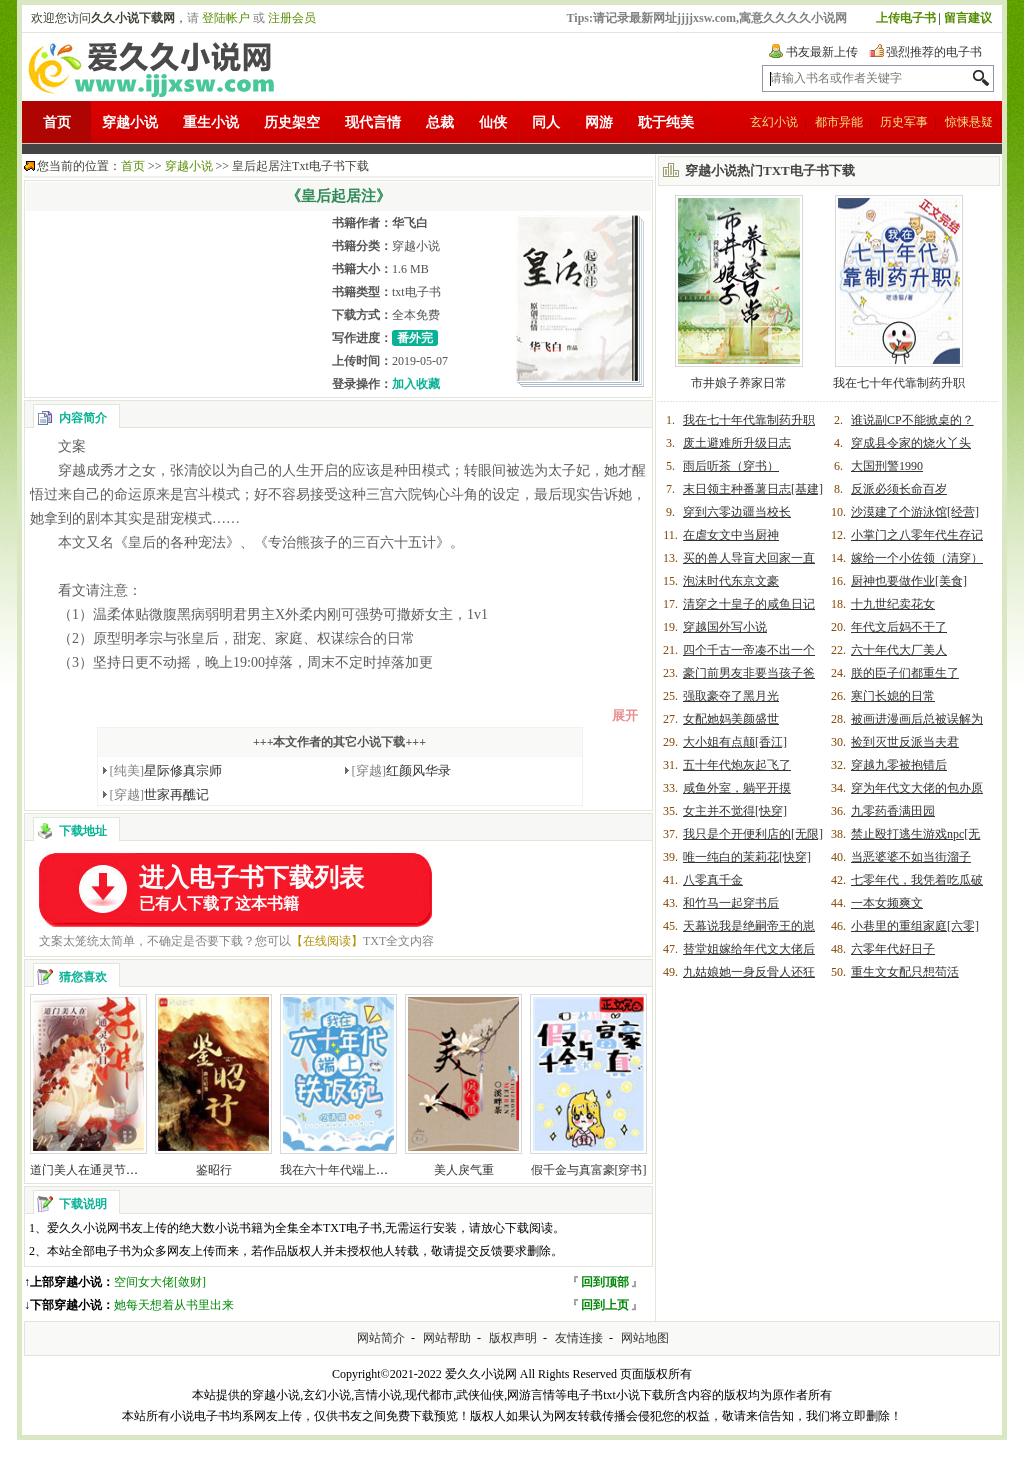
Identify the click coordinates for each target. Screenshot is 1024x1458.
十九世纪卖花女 (893, 604)
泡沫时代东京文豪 (731, 581)
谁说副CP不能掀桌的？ (912, 420)
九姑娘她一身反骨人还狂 (749, 972)
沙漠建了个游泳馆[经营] (915, 512)
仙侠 (493, 122)
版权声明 (513, 1338)
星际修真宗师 (166, 770)
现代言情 (373, 122)
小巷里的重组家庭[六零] (915, 926)
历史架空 (292, 122)
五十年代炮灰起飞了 (737, 765)
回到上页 (605, 1305)
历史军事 (904, 122)
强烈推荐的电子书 (934, 52)
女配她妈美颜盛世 (731, 719)
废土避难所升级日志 (737, 443)
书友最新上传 (822, 52)
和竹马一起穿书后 (731, 903)
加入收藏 (416, 384)
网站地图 (645, 1338)
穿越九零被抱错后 (899, 765)
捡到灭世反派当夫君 (905, 742)
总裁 (440, 122)
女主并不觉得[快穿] (735, 811)
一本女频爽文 (887, 903)
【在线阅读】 (327, 941)
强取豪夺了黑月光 (731, 696)
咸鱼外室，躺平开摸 (737, 788)
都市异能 (839, 122)
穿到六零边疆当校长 (737, 512)
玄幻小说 (774, 122)
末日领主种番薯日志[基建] (753, 489)
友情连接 (579, 1338)
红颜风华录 (402, 770)
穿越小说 (130, 122)
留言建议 (968, 18)
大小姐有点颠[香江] (735, 742)
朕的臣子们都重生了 (905, 673)
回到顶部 (605, 1282)
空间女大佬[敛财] (160, 1282)
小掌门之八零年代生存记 (917, 535)
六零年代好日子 (893, 949)
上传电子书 (906, 18)
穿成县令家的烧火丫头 (911, 443)
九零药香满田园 (893, 811)
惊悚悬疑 (969, 122)
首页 (57, 122)
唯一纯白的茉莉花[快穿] (747, 857)
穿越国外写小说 (725, 627)
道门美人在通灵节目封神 (96, 1170)
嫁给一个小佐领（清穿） (917, 558)
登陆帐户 (226, 18)
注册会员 (292, 18)
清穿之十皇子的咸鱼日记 (749, 604)
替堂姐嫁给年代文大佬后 (749, 949)
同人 (546, 122)
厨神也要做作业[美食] (909, 581)
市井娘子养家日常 (739, 383)
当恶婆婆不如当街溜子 (911, 857)
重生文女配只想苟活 (905, 972)
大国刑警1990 (887, 466)
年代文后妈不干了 (899, 627)
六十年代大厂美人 (899, 650)
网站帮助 (447, 1338)
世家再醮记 (160, 794)
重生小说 (211, 122)
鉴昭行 (214, 1170)
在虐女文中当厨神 (731, 535)
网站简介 (381, 1338)
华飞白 (410, 223)
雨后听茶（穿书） (731, 466)
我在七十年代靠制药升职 (899, 383)
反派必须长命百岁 (899, 489)
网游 (599, 122)
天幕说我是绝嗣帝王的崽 (749, 926)
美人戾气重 (464, 1170)
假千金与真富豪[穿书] (589, 1170)
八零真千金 (713, 880)
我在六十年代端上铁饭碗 (346, 1170)
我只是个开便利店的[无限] (753, 834)
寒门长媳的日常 (893, 696)
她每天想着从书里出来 (174, 1305)
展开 (625, 715)
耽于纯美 (666, 122)
